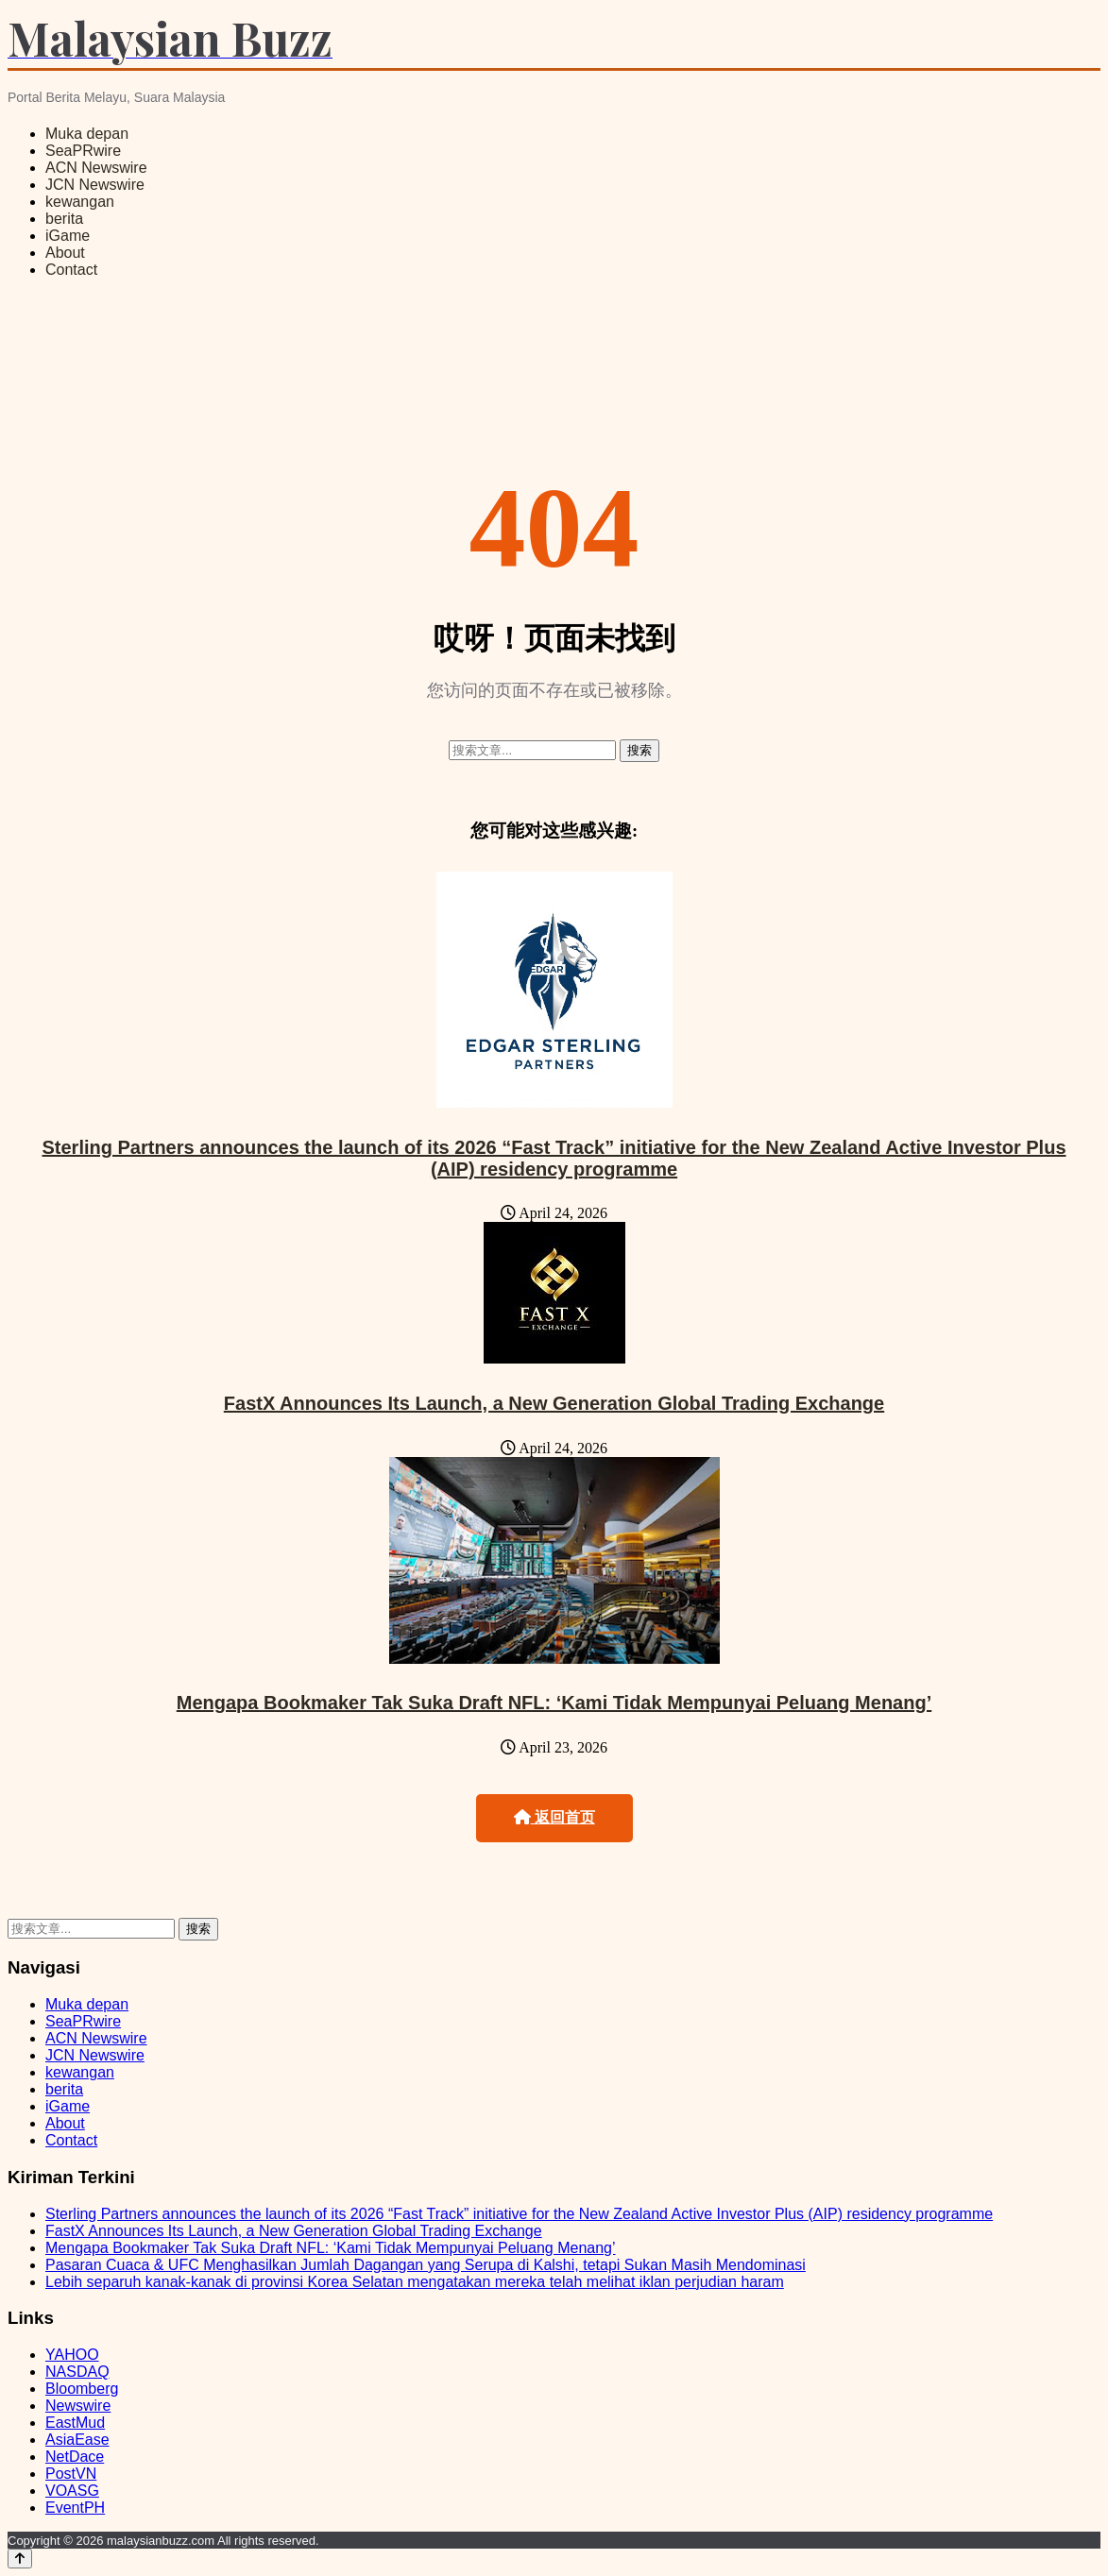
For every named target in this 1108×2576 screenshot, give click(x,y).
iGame (67, 236)
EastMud (75, 2423)
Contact (71, 270)
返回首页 (554, 1817)
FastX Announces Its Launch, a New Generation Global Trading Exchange (554, 1403)
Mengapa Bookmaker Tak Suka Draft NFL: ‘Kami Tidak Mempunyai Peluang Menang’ (554, 1702)
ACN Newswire (96, 168)
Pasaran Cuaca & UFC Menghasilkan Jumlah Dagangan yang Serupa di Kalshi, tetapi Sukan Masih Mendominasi (425, 2265)
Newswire (78, 2406)
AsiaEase (77, 2440)
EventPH (75, 2508)
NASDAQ (77, 2372)
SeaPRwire (83, 151)
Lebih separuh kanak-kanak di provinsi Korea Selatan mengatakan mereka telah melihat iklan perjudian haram (414, 2282)
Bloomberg (81, 2389)
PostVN (70, 2474)
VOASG (72, 2491)
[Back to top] (20, 2558)
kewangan (79, 202)
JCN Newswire (95, 185)
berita (64, 219)
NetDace (74, 2457)
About (65, 253)
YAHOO (72, 2355)
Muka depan (86, 134)
